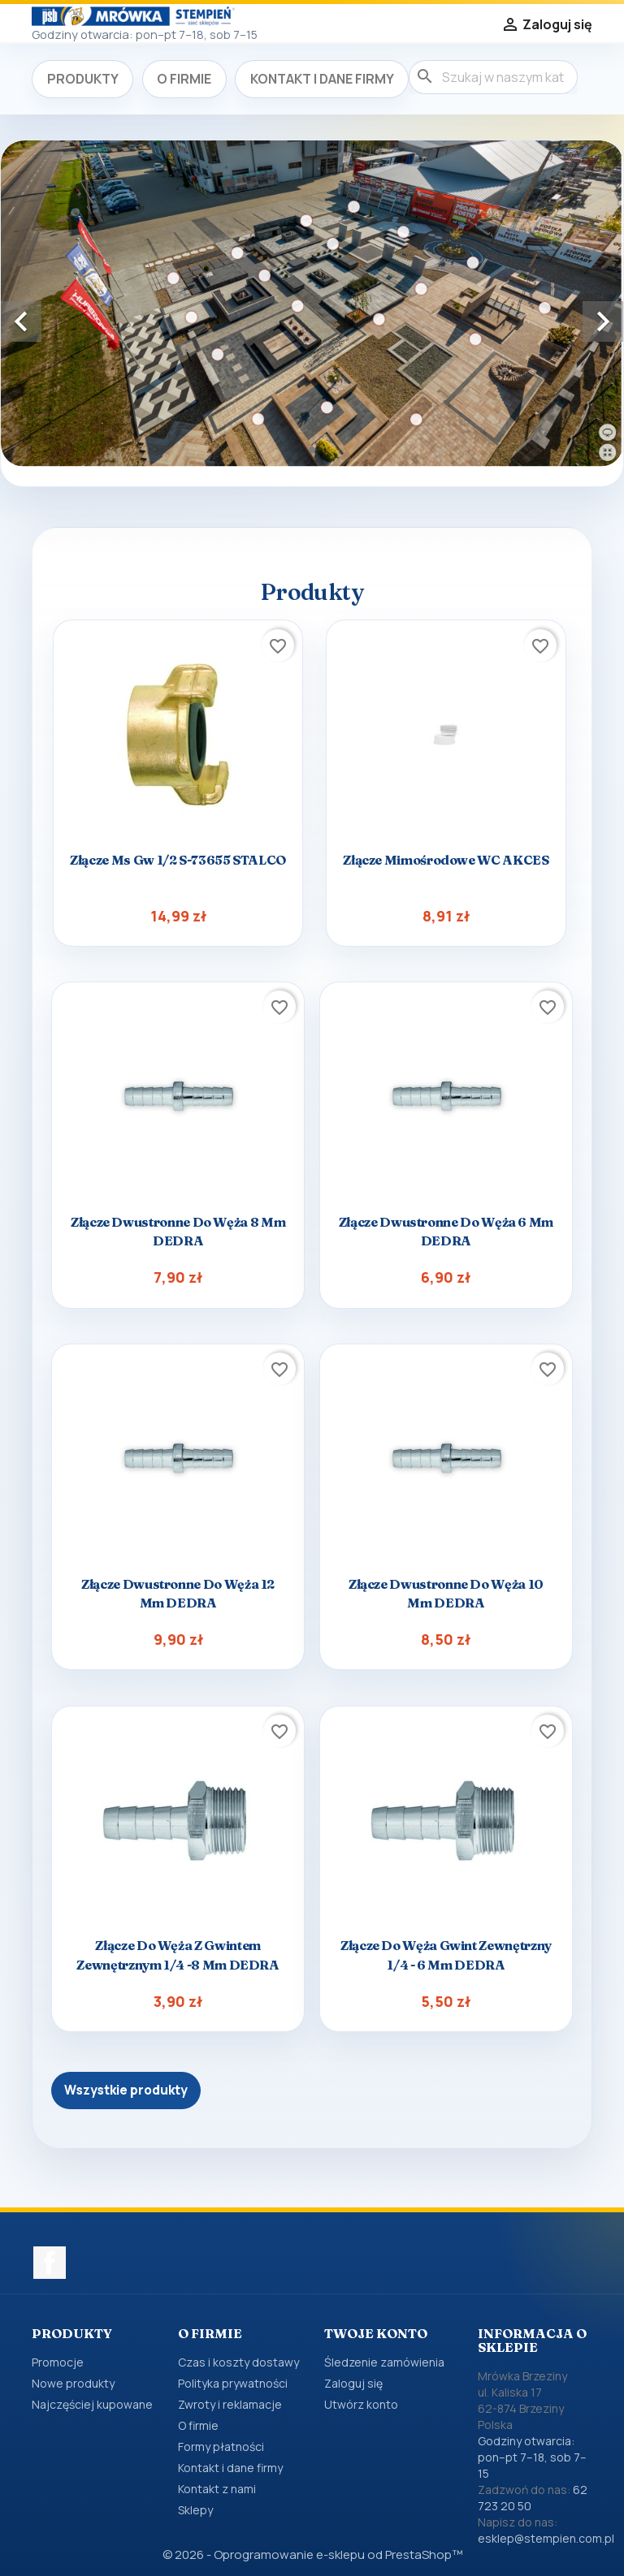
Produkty (83, 79)
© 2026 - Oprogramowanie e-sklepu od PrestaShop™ (312, 2554)
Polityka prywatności (233, 2383)
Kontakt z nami (217, 2488)
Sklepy (195, 2510)
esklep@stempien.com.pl (546, 2538)
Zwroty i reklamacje (230, 2404)
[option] (312, 303)
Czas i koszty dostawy (238, 2362)
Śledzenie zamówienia (384, 2362)
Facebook (49, 2262)
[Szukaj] (493, 77)
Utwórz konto (361, 2404)
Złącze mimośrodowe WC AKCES (445, 860)
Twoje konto (375, 2333)
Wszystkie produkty (126, 2090)
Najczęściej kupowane (92, 2404)
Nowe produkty (73, 2383)
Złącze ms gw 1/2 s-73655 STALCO (178, 860)
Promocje (58, 2362)
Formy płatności (221, 2446)
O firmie (184, 79)
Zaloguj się (353, 2383)
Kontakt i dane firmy (322, 79)
